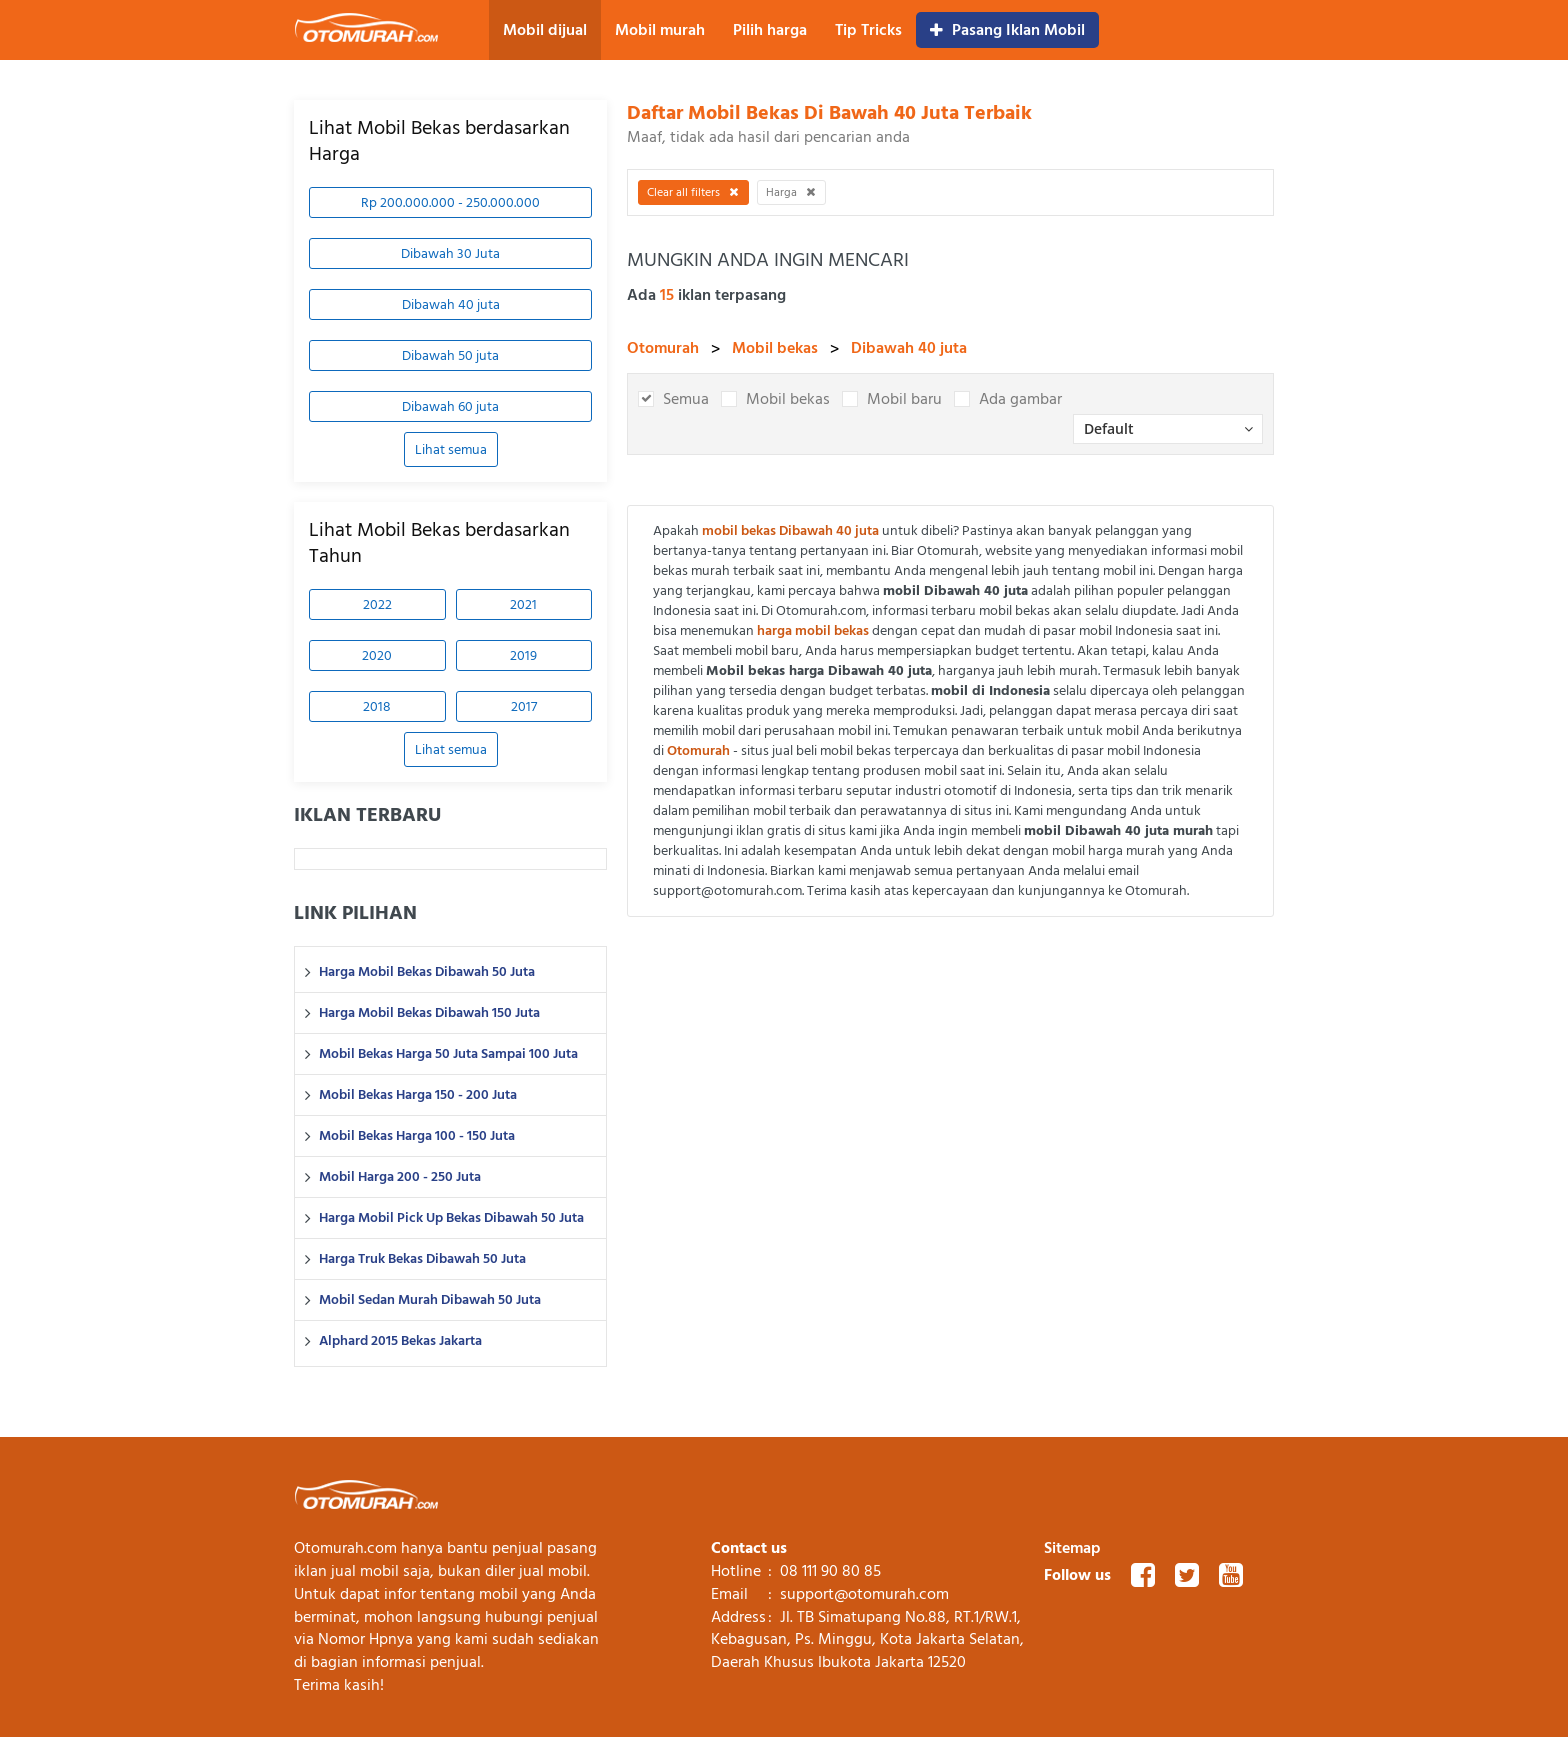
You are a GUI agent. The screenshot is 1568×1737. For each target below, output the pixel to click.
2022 (377, 604)
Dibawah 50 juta (450, 355)
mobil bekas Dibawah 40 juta (790, 530)
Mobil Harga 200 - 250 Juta (400, 1177)
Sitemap (1072, 1548)
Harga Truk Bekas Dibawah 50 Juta (422, 1259)
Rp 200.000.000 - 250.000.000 (450, 202)
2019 (523, 655)
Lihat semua (451, 449)
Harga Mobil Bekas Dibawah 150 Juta (429, 1013)
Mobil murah (660, 30)
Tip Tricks (868, 30)
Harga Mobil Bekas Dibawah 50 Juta (427, 972)
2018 (377, 706)
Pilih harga (770, 30)
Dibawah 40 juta (451, 304)
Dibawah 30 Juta (450, 253)
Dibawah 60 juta (450, 406)
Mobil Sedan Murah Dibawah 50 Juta (430, 1300)
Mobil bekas (775, 348)
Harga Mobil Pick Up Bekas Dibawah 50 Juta (451, 1218)
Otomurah (663, 348)
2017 (524, 706)
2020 (377, 655)
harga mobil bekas (813, 630)
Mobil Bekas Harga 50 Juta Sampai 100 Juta (448, 1054)
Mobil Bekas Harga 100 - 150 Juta (417, 1136)
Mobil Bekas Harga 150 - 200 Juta (418, 1095)
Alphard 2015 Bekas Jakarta (400, 1341)
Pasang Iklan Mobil (1007, 30)
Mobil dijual (545, 30)
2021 (523, 604)
